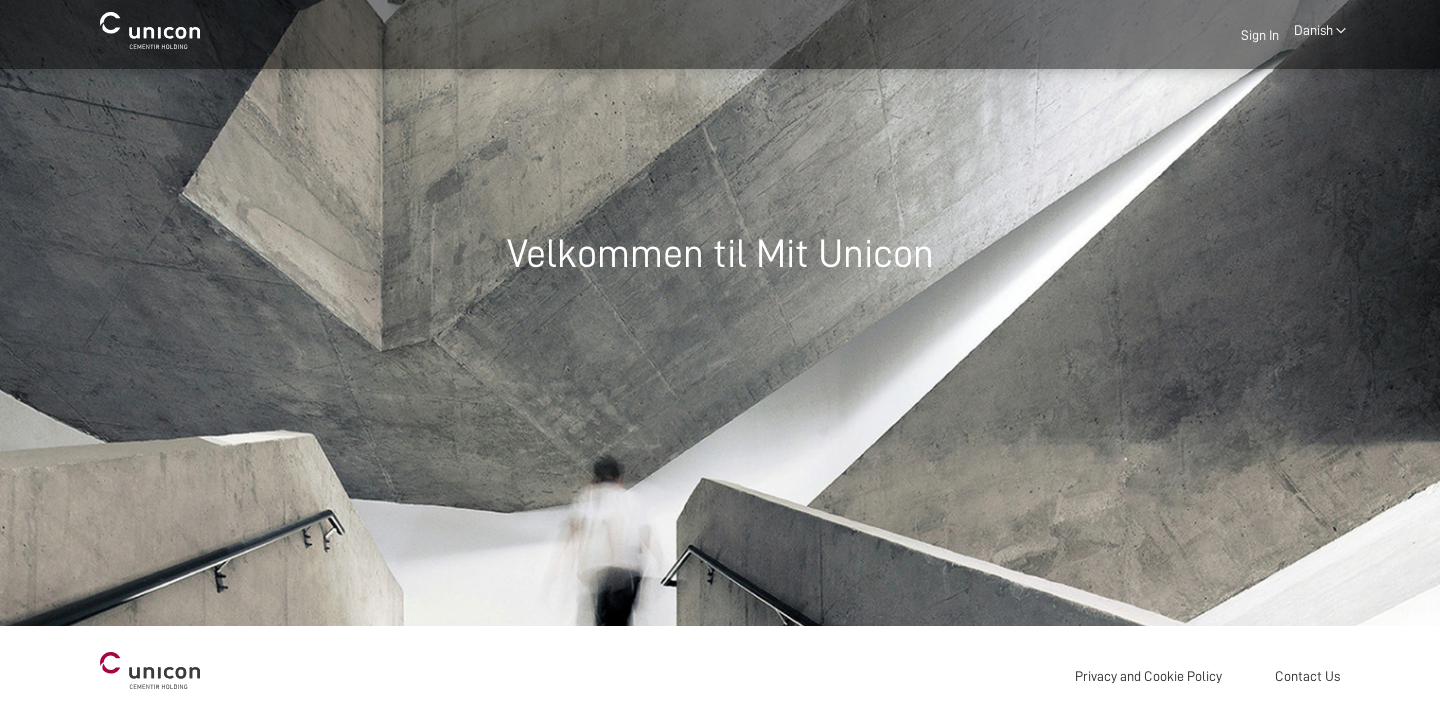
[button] (1320, 31)
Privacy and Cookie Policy (1148, 676)
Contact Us (1307, 676)
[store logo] (150, 30)
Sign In (1260, 35)
